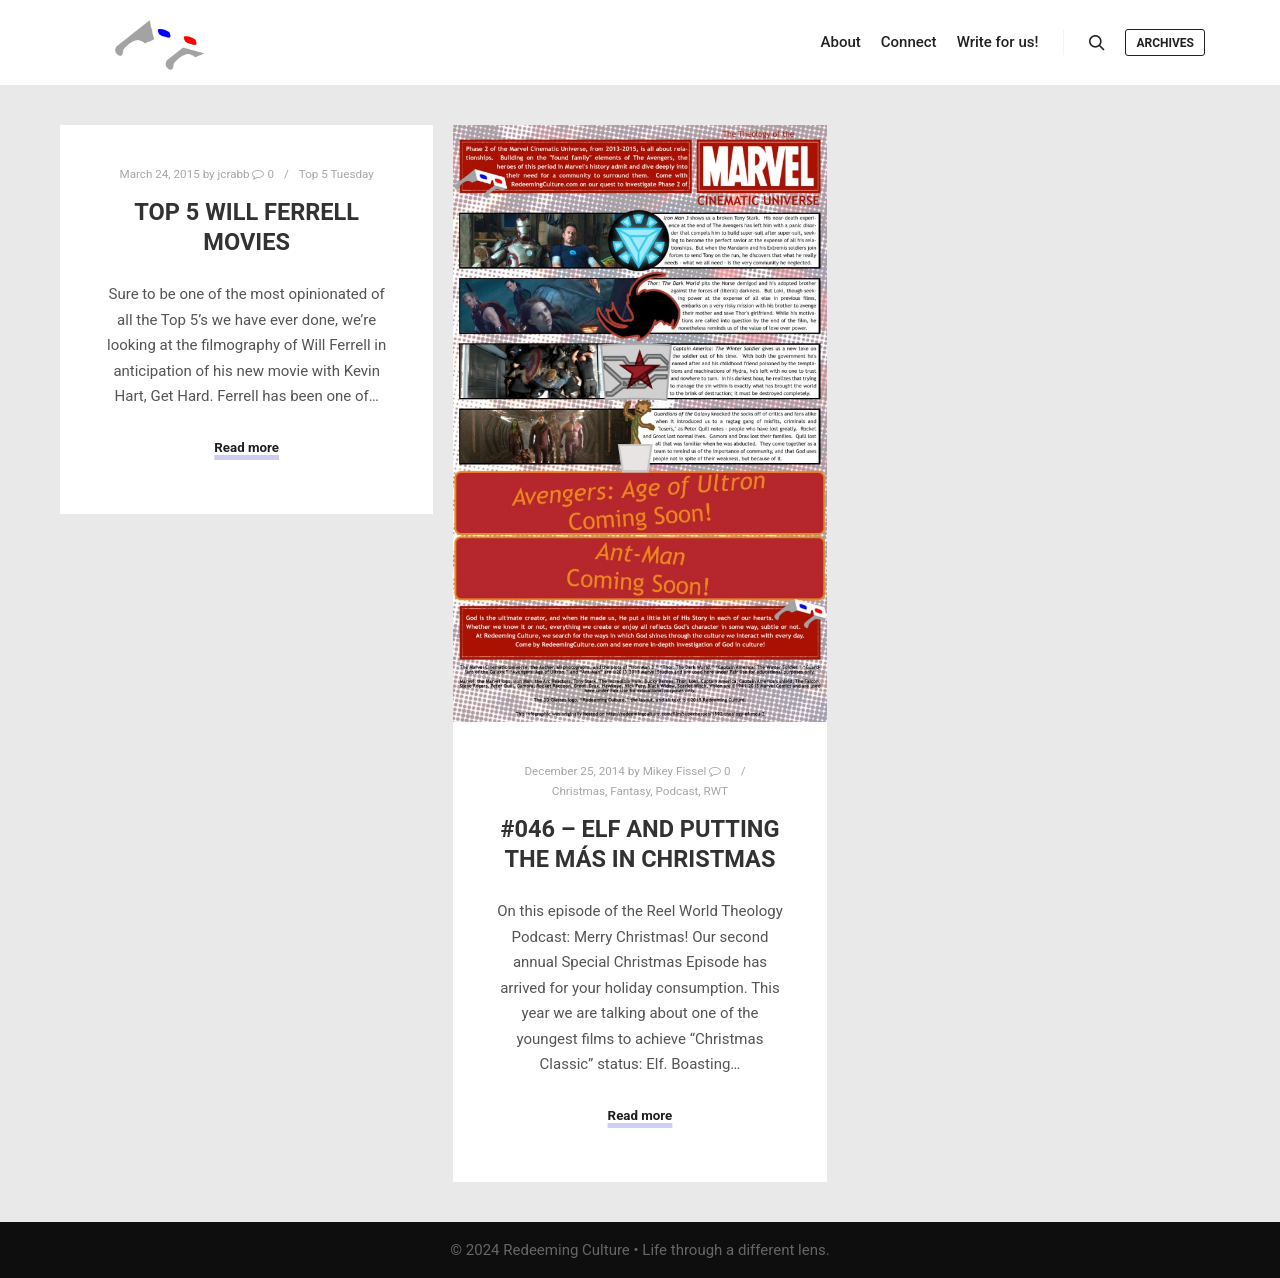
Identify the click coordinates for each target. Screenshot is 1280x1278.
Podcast (677, 791)
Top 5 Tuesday (336, 174)
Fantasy (630, 791)
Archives (1165, 43)
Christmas (578, 791)
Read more (246, 447)
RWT (716, 791)
